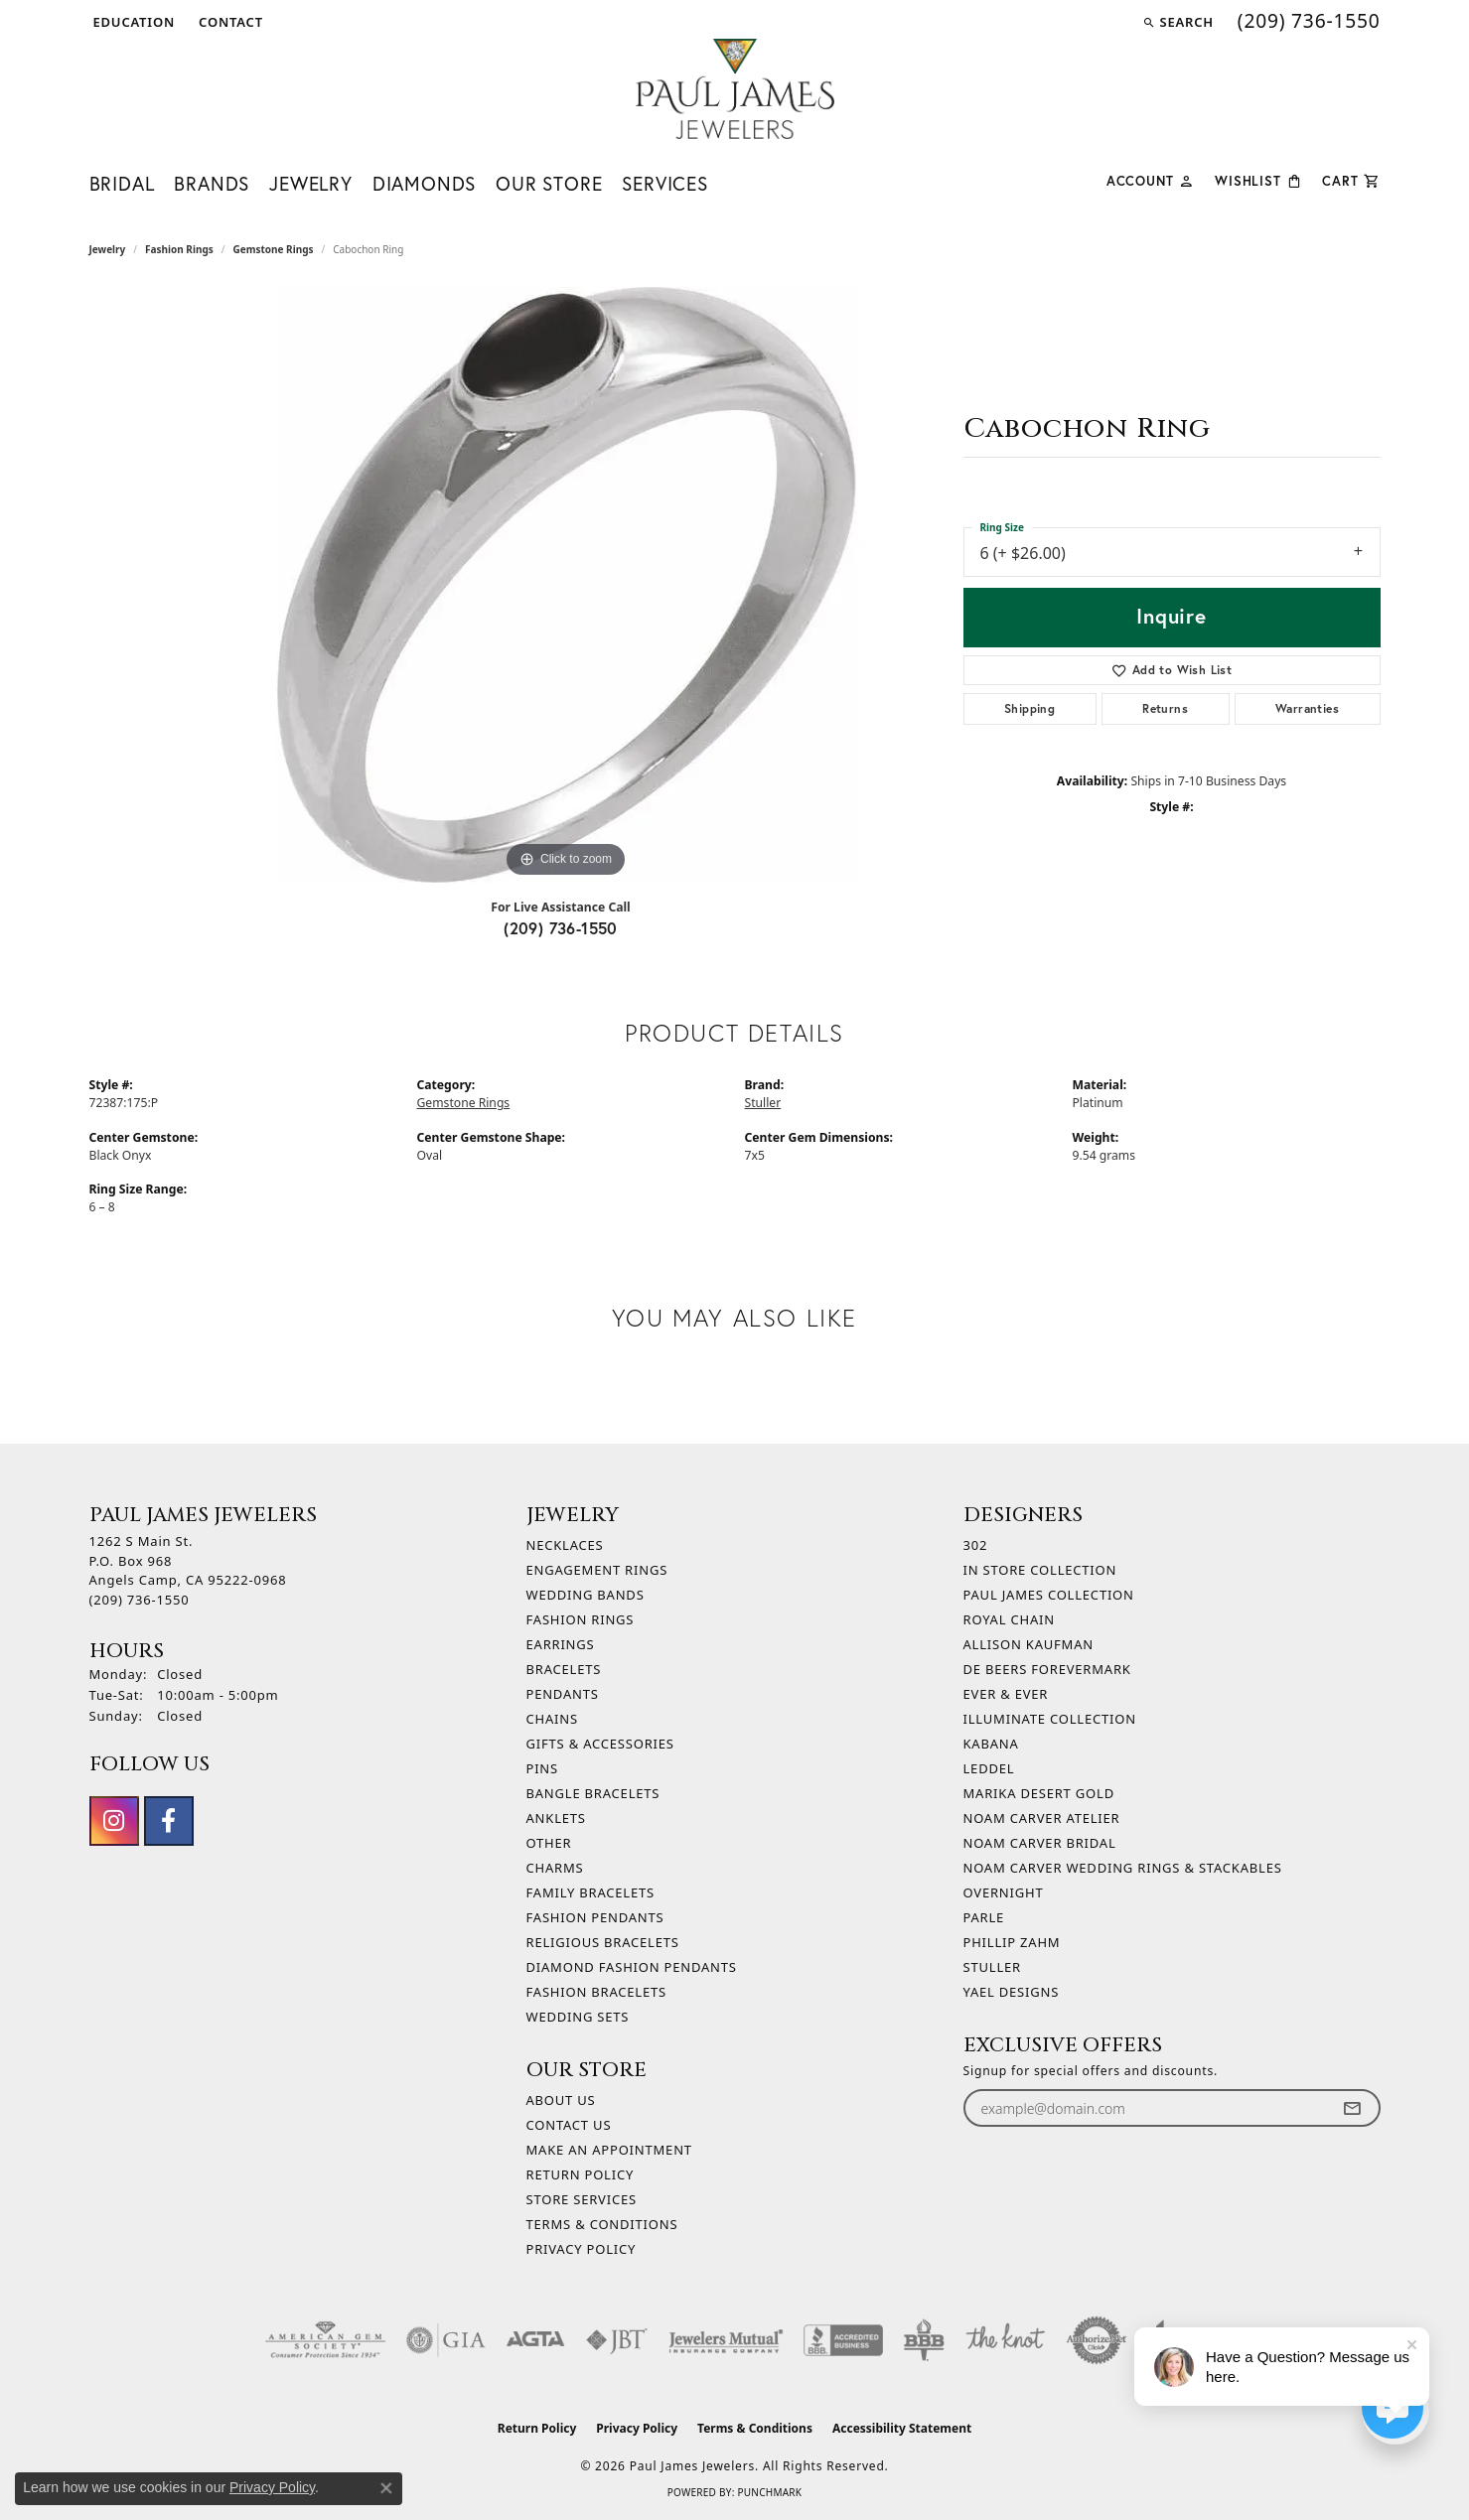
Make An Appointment (609, 2150)
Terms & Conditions (602, 2224)
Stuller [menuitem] (992, 1967)
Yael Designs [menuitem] (1011, 1992)
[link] (229, 22)
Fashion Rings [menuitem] (580, 1619)
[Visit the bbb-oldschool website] (924, 2340)
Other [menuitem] (549, 1843)
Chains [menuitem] (552, 1719)
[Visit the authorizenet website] (1096, 2340)
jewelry (107, 249)
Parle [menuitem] (984, 1917)
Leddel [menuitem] (989, 1768)
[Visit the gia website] (446, 2340)
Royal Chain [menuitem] (1009, 1619)
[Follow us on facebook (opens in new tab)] (169, 1821)
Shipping (1029, 708)
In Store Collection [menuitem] (1040, 1570)
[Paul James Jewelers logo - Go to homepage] (735, 89)
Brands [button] (211, 183)
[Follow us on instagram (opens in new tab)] (114, 1821)
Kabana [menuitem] (991, 1743)
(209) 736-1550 (561, 927)
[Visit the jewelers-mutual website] (725, 2340)
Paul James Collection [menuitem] (1048, 1595)
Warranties (1307, 708)
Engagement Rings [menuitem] (597, 1570)
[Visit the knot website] (1005, 2340)
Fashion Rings (179, 249)
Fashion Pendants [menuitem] (595, 1917)
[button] (132, 22)
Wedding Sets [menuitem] (578, 2017)
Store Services (581, 2199)
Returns (1165, 708)
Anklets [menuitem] (556, 1818)
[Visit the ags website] (325, 2340)
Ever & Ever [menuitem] (1006, 1694)
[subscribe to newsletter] (1352, 2108)
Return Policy (580, 2174)
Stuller (763, 1102)
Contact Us (569, 2125)
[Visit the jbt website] (617, 2340)
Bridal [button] (122, 183)
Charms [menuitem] (555, 1868)
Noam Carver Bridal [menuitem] (1039, 1843)
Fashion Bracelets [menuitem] (596, 1992)
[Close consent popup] (386, 2488)
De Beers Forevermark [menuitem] (1047, 1669)
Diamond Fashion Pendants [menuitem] (631, 1967)
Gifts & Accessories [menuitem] (600, 1743)
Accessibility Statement (901, 2428)
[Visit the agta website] (536, 2340)
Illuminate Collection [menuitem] (1049, 1719)
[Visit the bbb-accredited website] (843, 2340)
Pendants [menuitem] (562, 1694)
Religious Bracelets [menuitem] (602, 1942)
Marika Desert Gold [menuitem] (1038, 1793)
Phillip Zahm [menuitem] (1012, 1942)
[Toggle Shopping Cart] (1351, 179)
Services (664, 183)
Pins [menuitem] (542, 1768)
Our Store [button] (549, 183)
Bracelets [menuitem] (564, 1669)
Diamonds (424, 183)
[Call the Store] (139, 1600)
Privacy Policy (581, 2249)
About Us (561, 2100)
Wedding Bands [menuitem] (585, 1595)
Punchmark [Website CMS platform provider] (769, 2492)
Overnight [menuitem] (1003, 1892)
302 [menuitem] (975, 1545)
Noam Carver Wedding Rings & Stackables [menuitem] (1122, 1868)
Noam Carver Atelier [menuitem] (1041, 1818)
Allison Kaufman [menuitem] (1028, 1644)
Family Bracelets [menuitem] (590, 1892)
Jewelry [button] (311, 183)
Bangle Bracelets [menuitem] (593, 1793)
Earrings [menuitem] (560, 1644)
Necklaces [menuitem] (565, 1545)
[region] (566, 585)
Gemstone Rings (272, 249)
